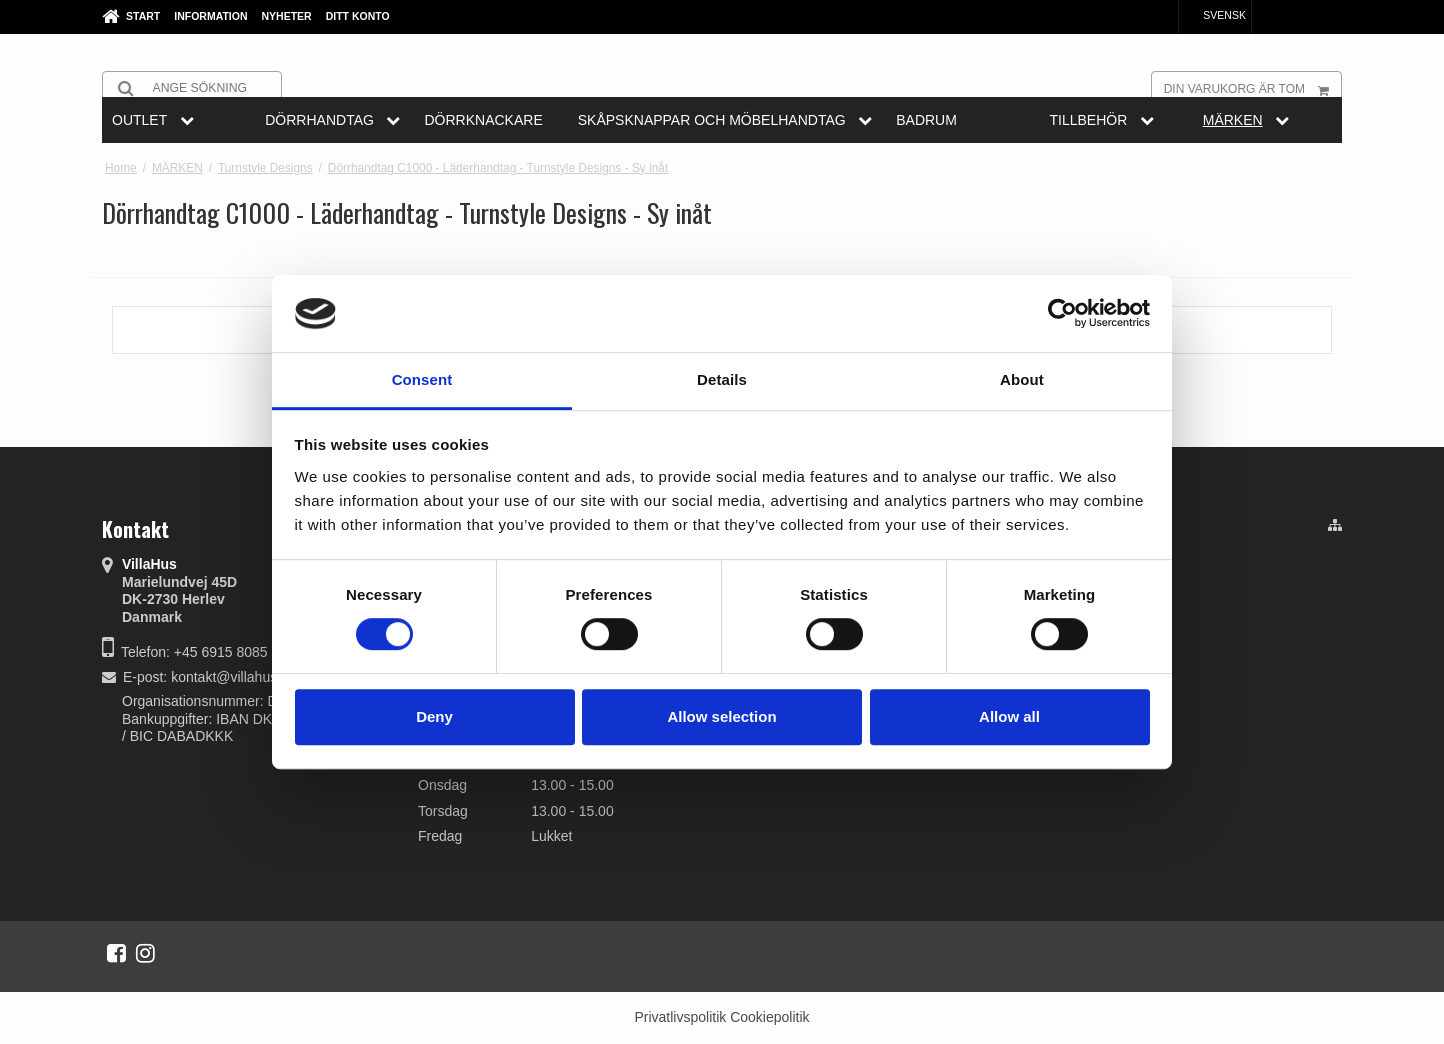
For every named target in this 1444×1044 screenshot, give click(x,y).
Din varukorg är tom (1252, 88)
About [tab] (1022, 379)
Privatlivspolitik (680, 1017)
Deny (434, 716)
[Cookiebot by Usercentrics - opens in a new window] (1062, 314)
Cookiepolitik (769, 1017)
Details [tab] (722, 379)
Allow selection (721, 716)
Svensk (1215, 15)
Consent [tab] (422, 379)
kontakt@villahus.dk (233, 677)
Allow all (1009, 716)
